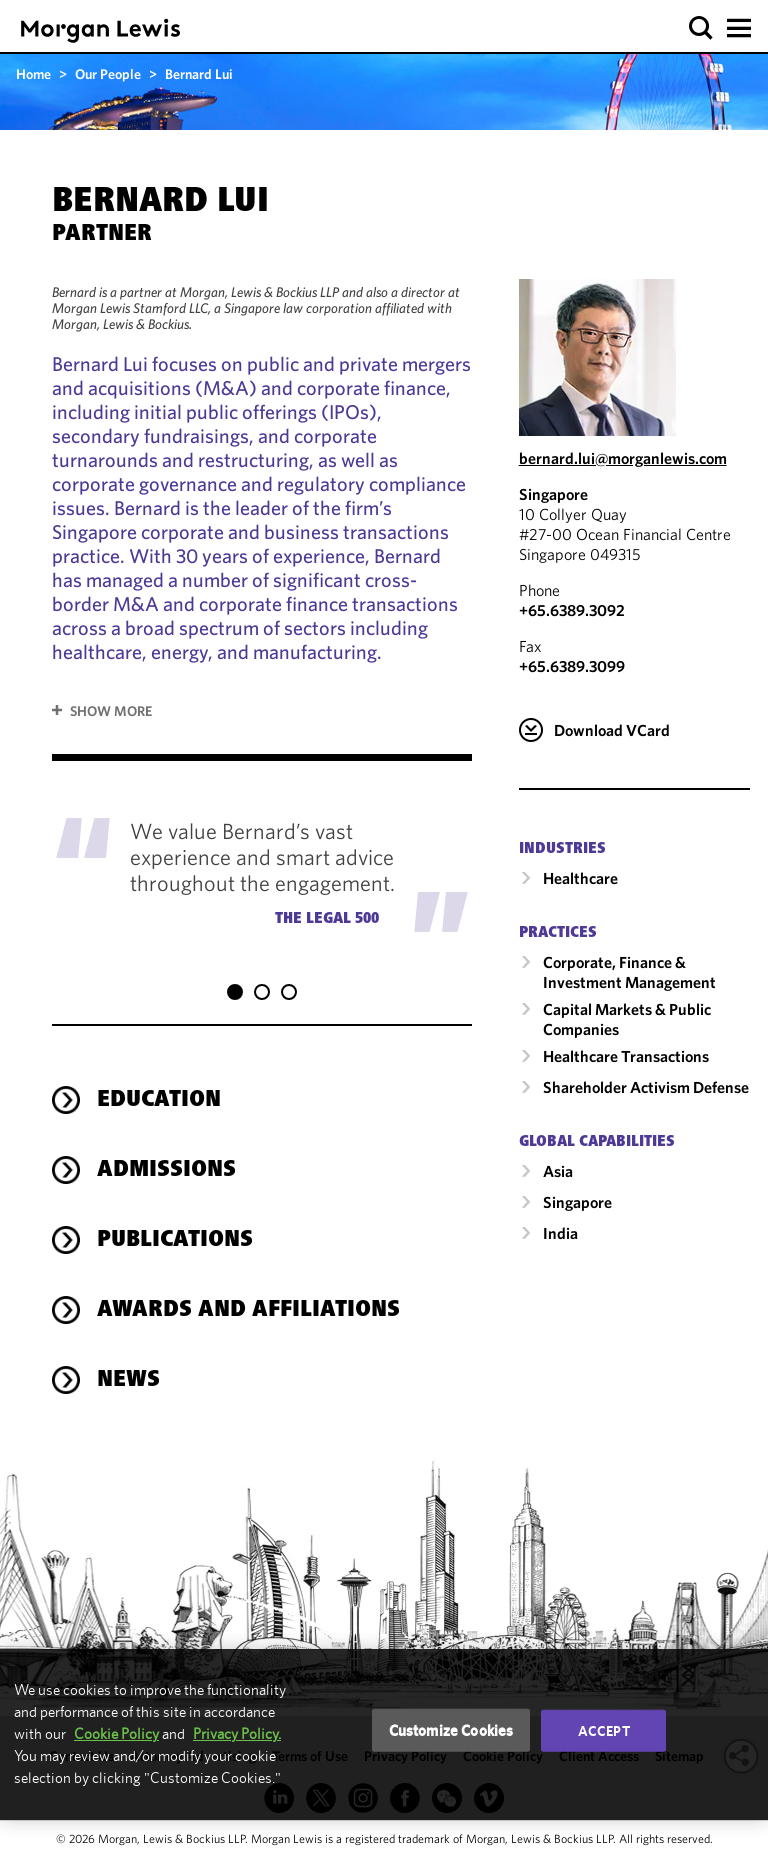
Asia (558, 1171)
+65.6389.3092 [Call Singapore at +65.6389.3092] (572, 610)
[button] (701, 28)
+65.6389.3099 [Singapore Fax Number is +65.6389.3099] (572, 666)
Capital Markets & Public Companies (627, 1019)
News (128, 1381)
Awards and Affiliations (248, 1311)
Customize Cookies (451, 1729)
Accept (604, 1730)
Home (33, 74)
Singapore (553, 494)
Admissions (166, 1171)
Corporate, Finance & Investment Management (629, 972)
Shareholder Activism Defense (646, 1087)
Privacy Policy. (237, 1733)
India (560, 1233)
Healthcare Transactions (626, 1056)
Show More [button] (111, 711)
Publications (175, 1241)
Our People (108, 74)
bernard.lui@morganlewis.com (623, 458)
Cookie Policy (116, 1733)
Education (159, 1101)
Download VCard (612, 730)
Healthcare (580, 878)
